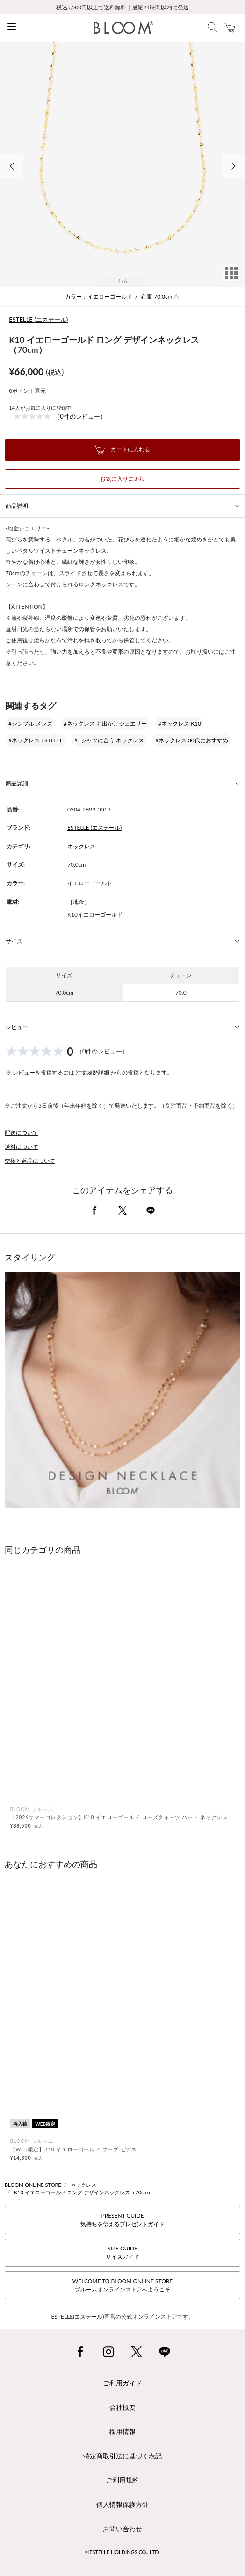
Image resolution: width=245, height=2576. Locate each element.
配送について (21, 1132)
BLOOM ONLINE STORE (33, 2185)
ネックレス (81, 846)
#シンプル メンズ (30, 723)
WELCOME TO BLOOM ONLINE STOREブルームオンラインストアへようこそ (122, 2285)
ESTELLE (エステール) (38, 319)
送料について (21, 1146)
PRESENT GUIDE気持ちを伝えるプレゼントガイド (122, 2219)
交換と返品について (30, 1160)
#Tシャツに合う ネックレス (109, 740)
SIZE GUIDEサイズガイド (122, 2252)
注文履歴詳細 (93, 1072)
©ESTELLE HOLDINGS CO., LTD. (122, 2552)
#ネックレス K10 (179, 723)
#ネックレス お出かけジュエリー (105, 723)
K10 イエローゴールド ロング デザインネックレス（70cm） (83, 2192)
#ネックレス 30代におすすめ (191, 740)
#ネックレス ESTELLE (35, 740)
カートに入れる (122, 449)
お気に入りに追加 (122, 478)
